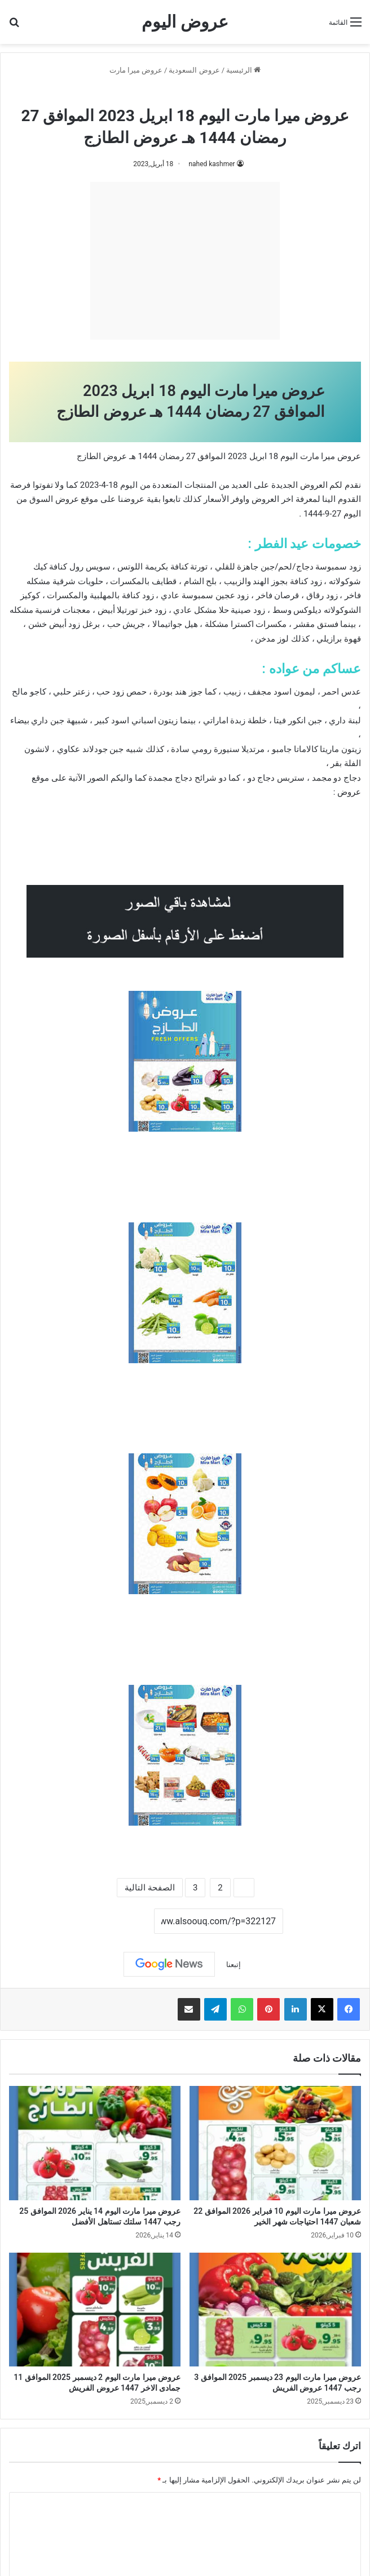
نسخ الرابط (119, 1922)
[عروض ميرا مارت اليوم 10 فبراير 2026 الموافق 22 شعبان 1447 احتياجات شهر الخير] (275, 2143)
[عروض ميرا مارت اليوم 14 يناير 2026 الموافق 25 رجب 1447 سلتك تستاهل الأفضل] (94, 2143)
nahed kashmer (211, 164)
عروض (349, 792)
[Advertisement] (185, 261)
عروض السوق (54, 499)
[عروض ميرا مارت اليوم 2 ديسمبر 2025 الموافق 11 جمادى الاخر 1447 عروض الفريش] (94, 2310)
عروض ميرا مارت (135, 70)
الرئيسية (243, 70)
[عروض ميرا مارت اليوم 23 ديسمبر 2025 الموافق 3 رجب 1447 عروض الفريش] (275, 2310)
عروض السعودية (194, 70)
